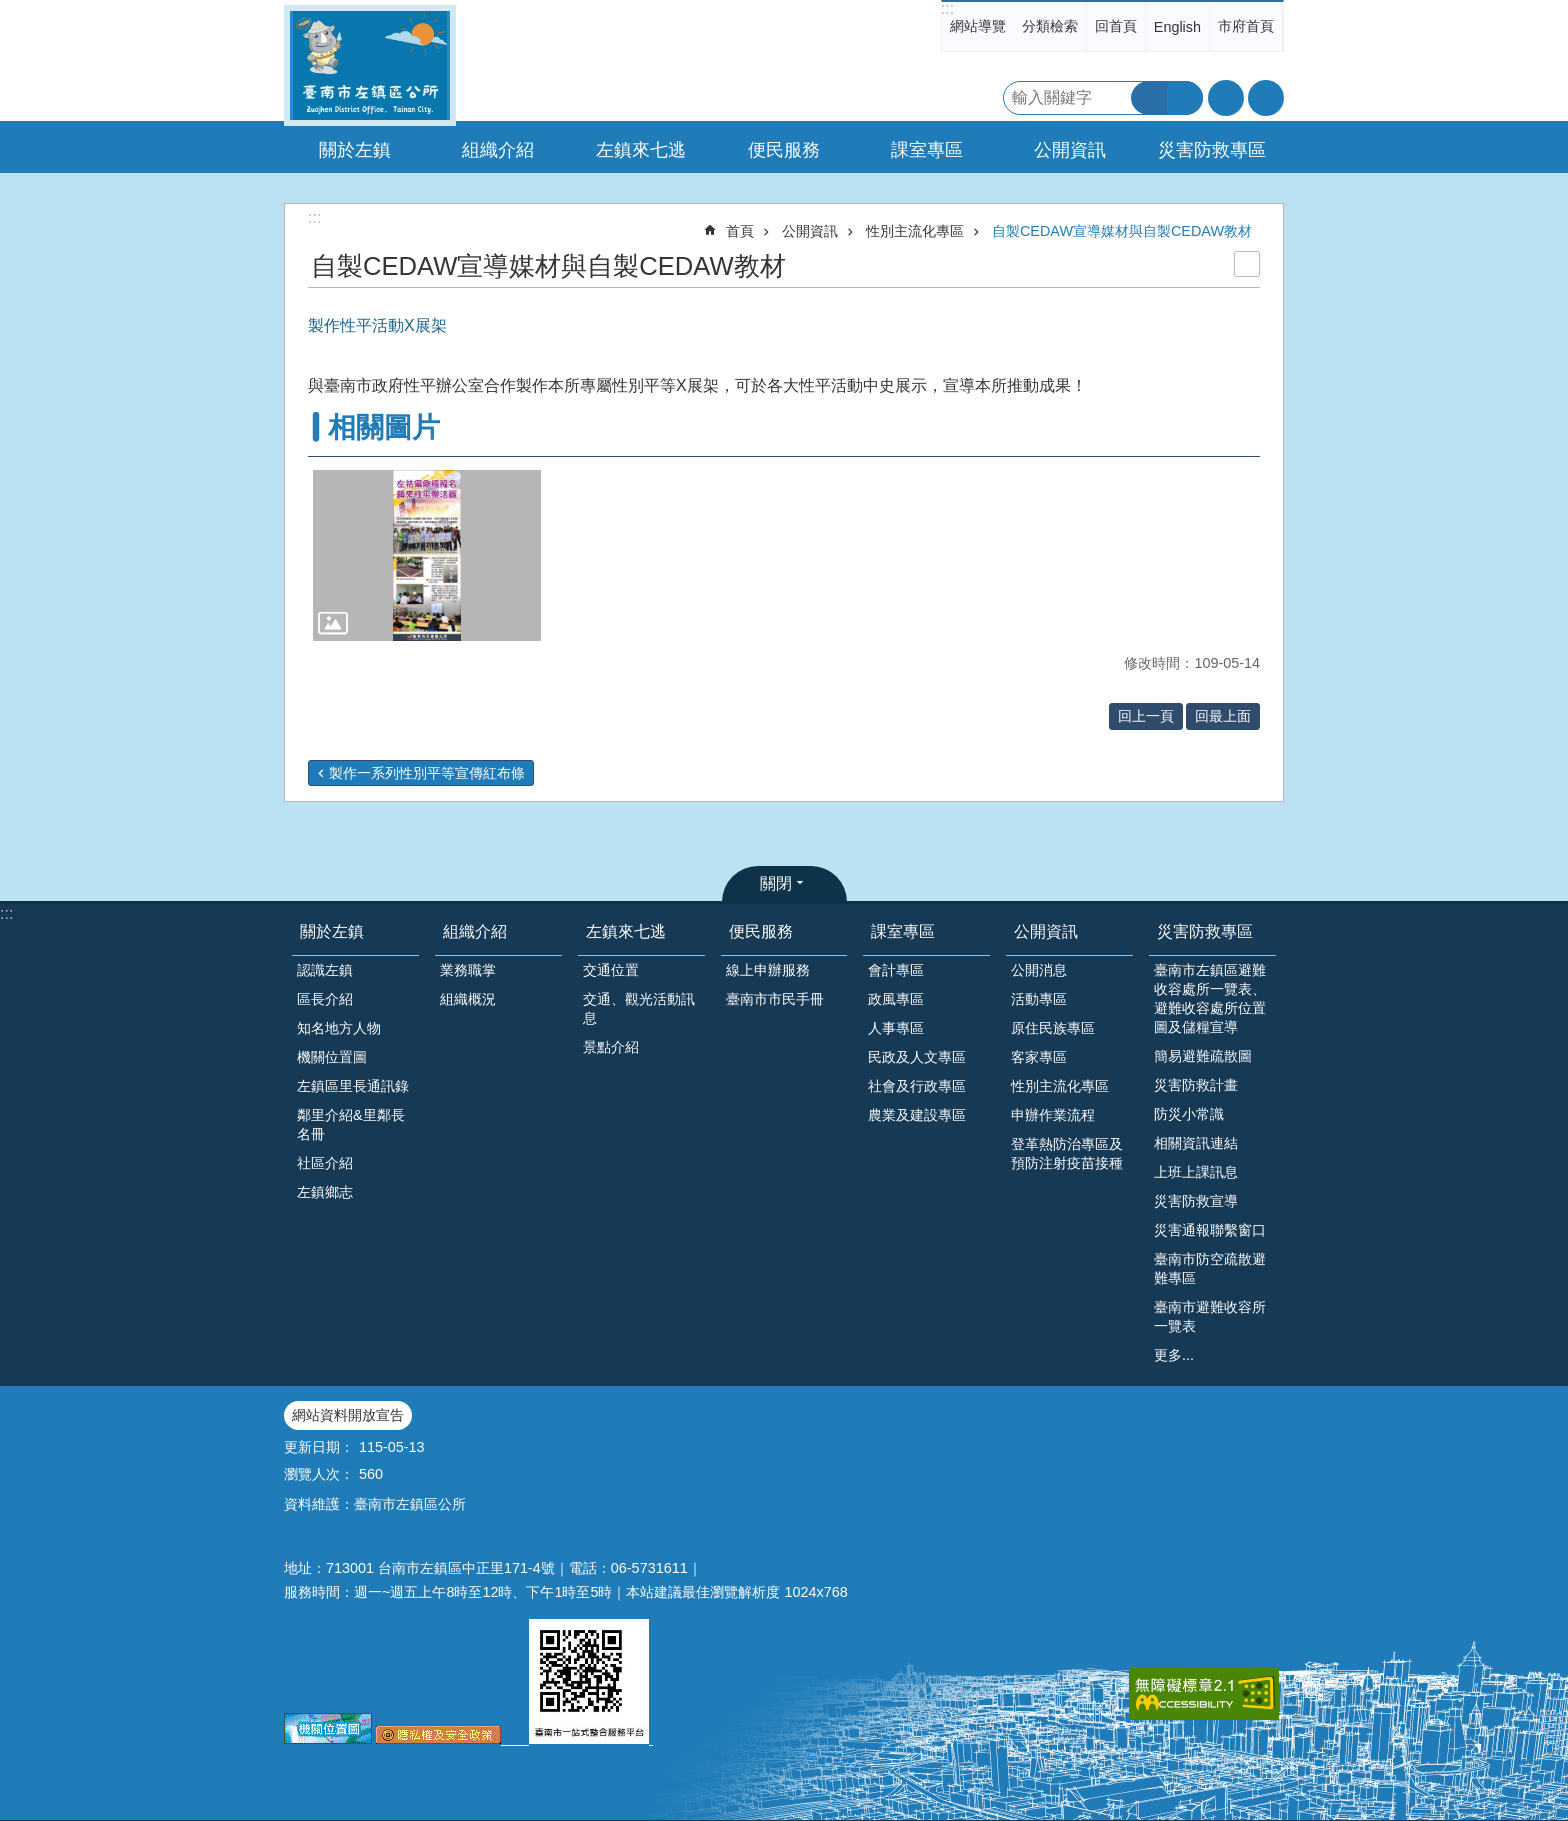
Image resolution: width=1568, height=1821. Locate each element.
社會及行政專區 (917, 1086)
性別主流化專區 (915, 231)
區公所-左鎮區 (370, 65)
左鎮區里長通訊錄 (353, 1086)
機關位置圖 (332, 1057)
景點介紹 (611, 1047)
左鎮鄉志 (325, 1192)
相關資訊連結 (1196, 1143)
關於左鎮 (332, 931)
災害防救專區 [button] (1212, 150)
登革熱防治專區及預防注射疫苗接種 (1067, 1153)
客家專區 (1039, 1057)
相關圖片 (384, 427)
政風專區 (896, 999)
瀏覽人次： (319, 1474)
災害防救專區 (1205, 931)
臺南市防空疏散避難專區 (1210, 1268)
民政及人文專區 (917, 1057)
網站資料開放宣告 (348, 1415)
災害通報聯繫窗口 (1210, 1230)
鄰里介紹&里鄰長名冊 (351, 1124)
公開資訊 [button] (1070, 150)
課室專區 (903, 931)
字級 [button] (1226, 98)
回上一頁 (1146, 716)
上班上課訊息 (1196, 1172)
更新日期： (319, 1447)
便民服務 (761, 931)
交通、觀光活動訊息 (639, 1008)
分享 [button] (1266, 98)
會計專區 (896, 970)
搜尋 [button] (1149, 98)
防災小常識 (1189, 1114)
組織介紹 (475, 931)
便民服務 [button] (784, 150)
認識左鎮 (325, 970)
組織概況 (468, 999)
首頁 (740, 231)
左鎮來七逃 (626, 931)
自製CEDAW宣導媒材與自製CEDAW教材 (1122, 231)
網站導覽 (978, 26)
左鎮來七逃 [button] (641, 150)
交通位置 (611, 970)
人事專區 (896, 1028)
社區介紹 (325, 1163)
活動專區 (1039, 999)
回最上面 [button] (1223, 716)
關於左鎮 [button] (355, 150)
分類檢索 (1050, 26)
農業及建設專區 (917, 1115)
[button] (427, 555)
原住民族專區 (1053, 1028)
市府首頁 (1246, 26)
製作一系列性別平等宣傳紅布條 (427, 773)
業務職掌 (468, 970)
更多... (1174, 1355)
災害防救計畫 (1196, 1085)
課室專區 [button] (927, 150)
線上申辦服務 (768, 970)
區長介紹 (325, 999)
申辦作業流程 (1053, 1115)
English (1177, 27)
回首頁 (1116, 26)
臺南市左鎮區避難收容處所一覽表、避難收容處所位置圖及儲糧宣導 (1210, 998)
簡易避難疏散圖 (1203, 1056)
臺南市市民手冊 (775, 999)
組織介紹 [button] (498, 150)
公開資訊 (810, 231)
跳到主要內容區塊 (10, 10)
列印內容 (1247, 264)
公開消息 (1039, 970)
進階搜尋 (1185, 98)
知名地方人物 (339, 1028)
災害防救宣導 (1196, 1201)
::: (947, 8)
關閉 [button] (776, 883)
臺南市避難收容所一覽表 (1210, 1316)
